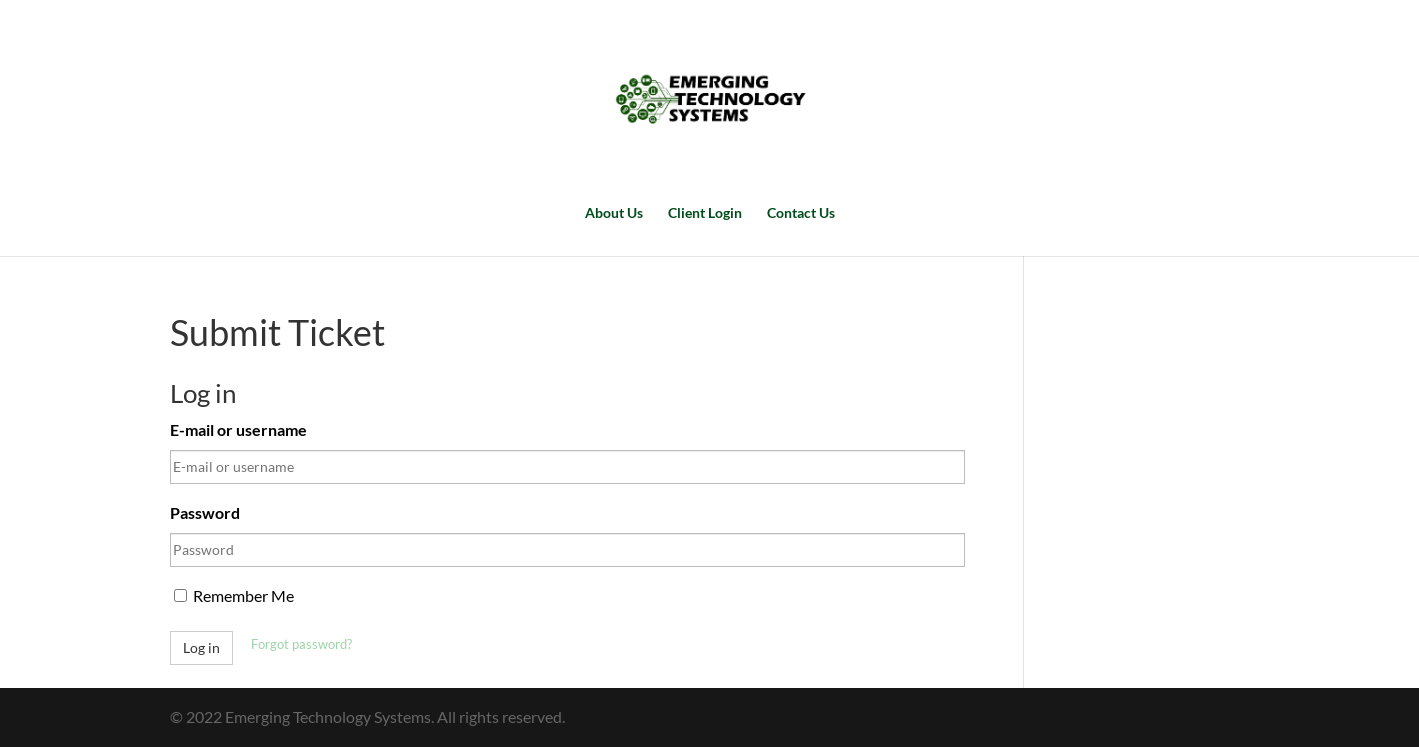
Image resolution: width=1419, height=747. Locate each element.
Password (205, 512)
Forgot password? (301, 644)
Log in (201, 647)
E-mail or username (238, 429)
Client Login (705, 213)
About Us (614, 213)
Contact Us (801, 213)
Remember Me (234, 595)
